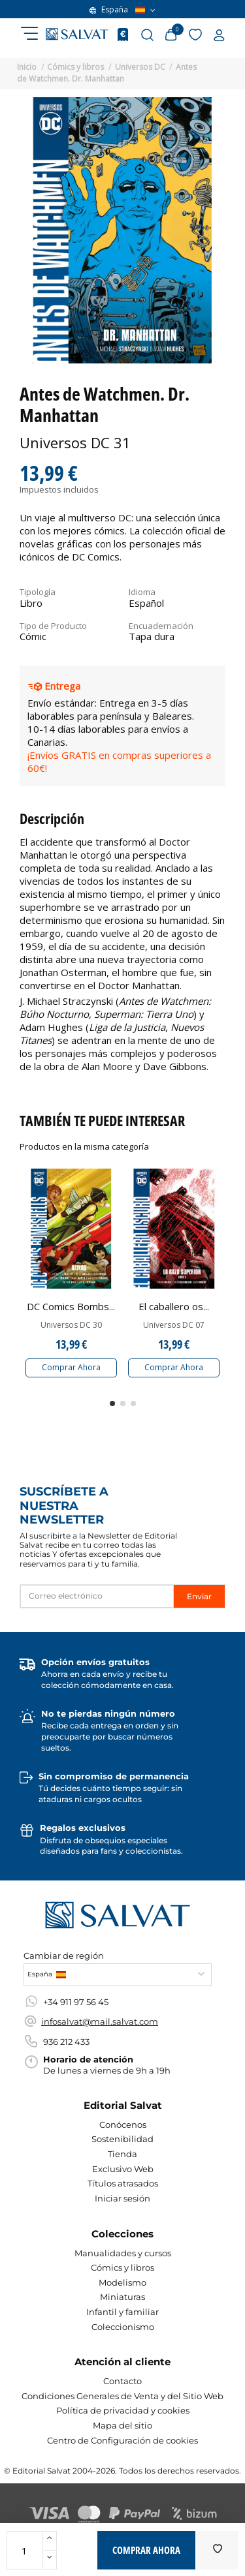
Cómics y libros (122, 2267)
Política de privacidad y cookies (122, 2410)
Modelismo (122, 2282)
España (122, 10)
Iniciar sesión (122, 2198)
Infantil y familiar (122, 2312)
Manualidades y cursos (122, 2253)
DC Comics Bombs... (71, 1306)
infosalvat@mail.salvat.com (99, 2021)
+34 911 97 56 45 (75, 2002)
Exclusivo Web (123, 2169)
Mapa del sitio (122, 2425)
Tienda (122, 2154)
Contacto (122, 2381)
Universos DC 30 (71, 1325)
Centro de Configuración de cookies (122, 2440)
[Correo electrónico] (97, 1596)
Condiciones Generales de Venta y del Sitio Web (122, 2396)
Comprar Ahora (71, 1367)
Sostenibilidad (122, 2139)
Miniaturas (122, 2297)
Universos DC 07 (173, 1325)
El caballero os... (174, 1306)
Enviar (199, 1596)
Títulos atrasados (123, 2183)
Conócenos (122, 2124)
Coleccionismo (122, 2327)
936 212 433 (66, 2041)
